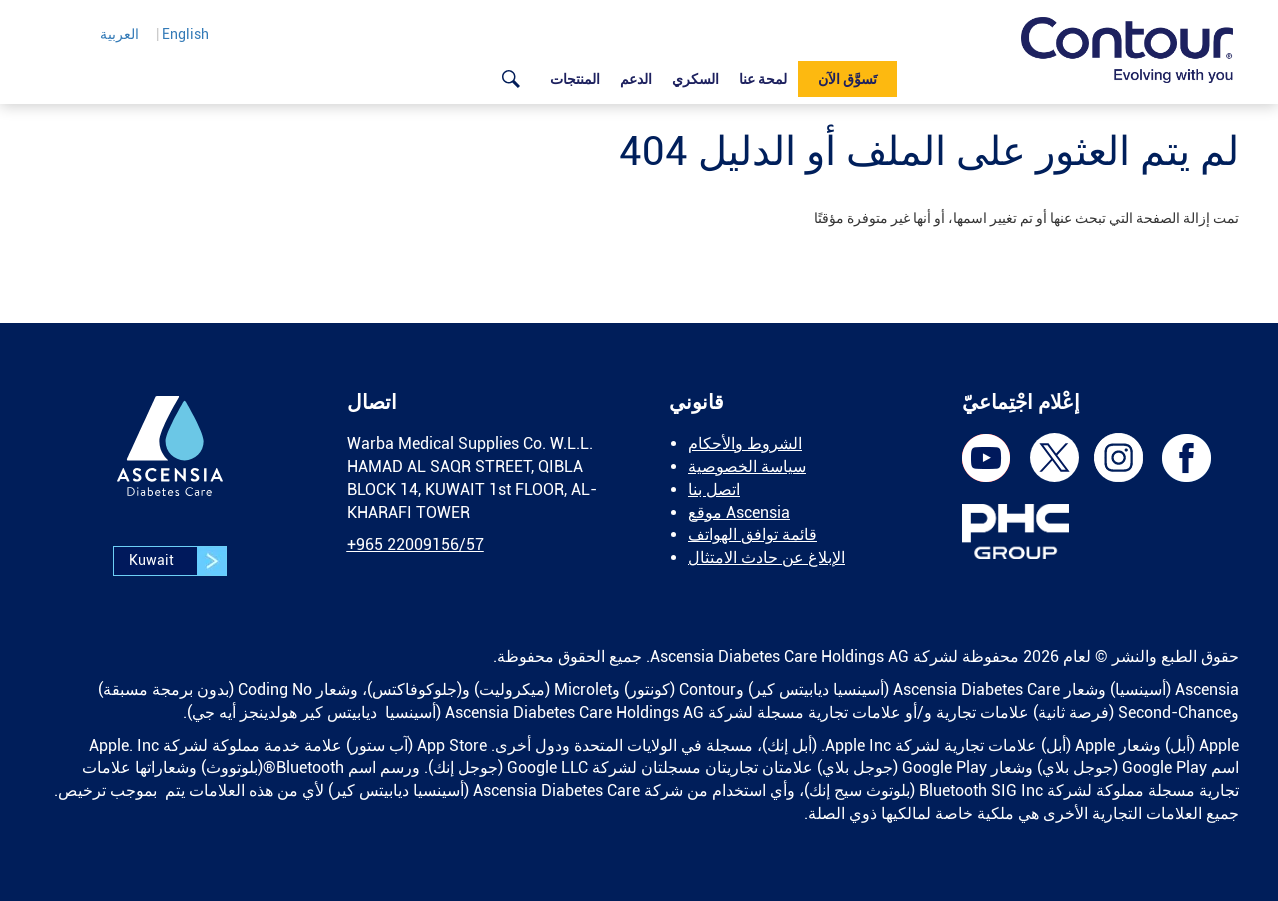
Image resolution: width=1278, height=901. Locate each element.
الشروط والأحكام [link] (745, 443)
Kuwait (177, 561)
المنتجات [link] (575, 79)
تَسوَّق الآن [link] (847, 79)
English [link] (185, 34)
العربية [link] (119, 34)
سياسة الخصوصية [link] (747, 466)
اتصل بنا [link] (714, 489)
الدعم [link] (636, 79)
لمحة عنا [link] (763, 79)
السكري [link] (695, 79)
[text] (639, 218)
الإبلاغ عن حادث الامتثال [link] (766, 557)
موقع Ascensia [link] (739, 512)
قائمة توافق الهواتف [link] (752, 534)
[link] (1127, 50)
